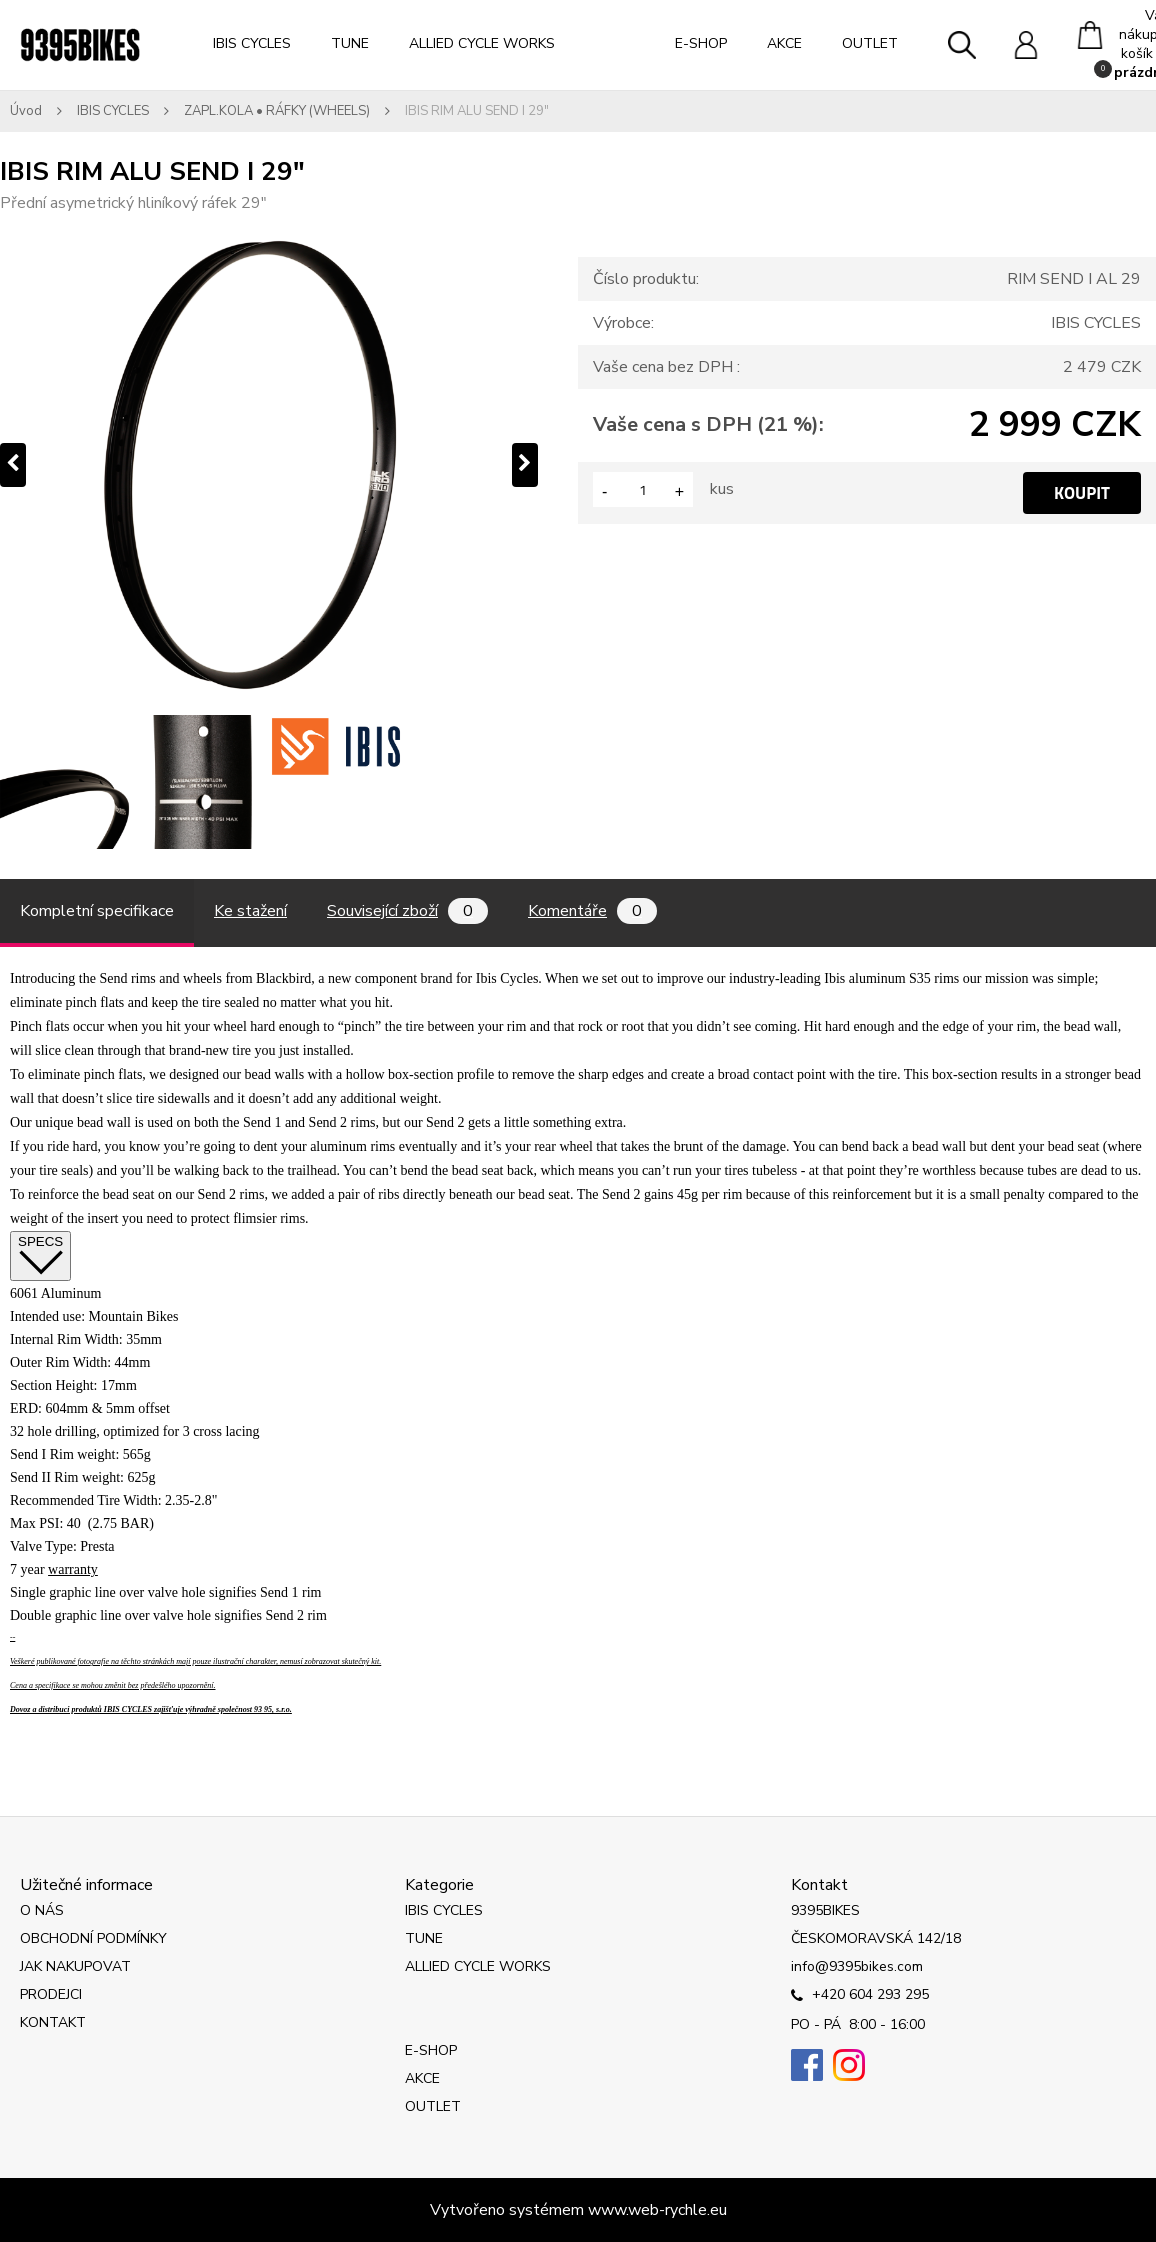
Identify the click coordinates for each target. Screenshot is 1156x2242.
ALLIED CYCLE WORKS (482, 43)
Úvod (26, 111)
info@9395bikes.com (857, 1966)
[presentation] (13, 465)
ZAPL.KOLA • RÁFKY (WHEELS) (277, 111)
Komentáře (592, 911)
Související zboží (407, 911)
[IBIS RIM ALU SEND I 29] (67, 782)
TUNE (350, 43)
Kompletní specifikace (97, 911)
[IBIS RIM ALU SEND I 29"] (269, 465)
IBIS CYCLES (252, 43)
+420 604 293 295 (860, 1996)
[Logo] (80, 45)
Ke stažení (250, 911)
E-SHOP (701, 43)
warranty (73, 1569)
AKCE (784, 43)
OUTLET (870, 43)
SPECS (40, 1256)
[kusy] (643, 489)
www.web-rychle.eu (657, 2210)
